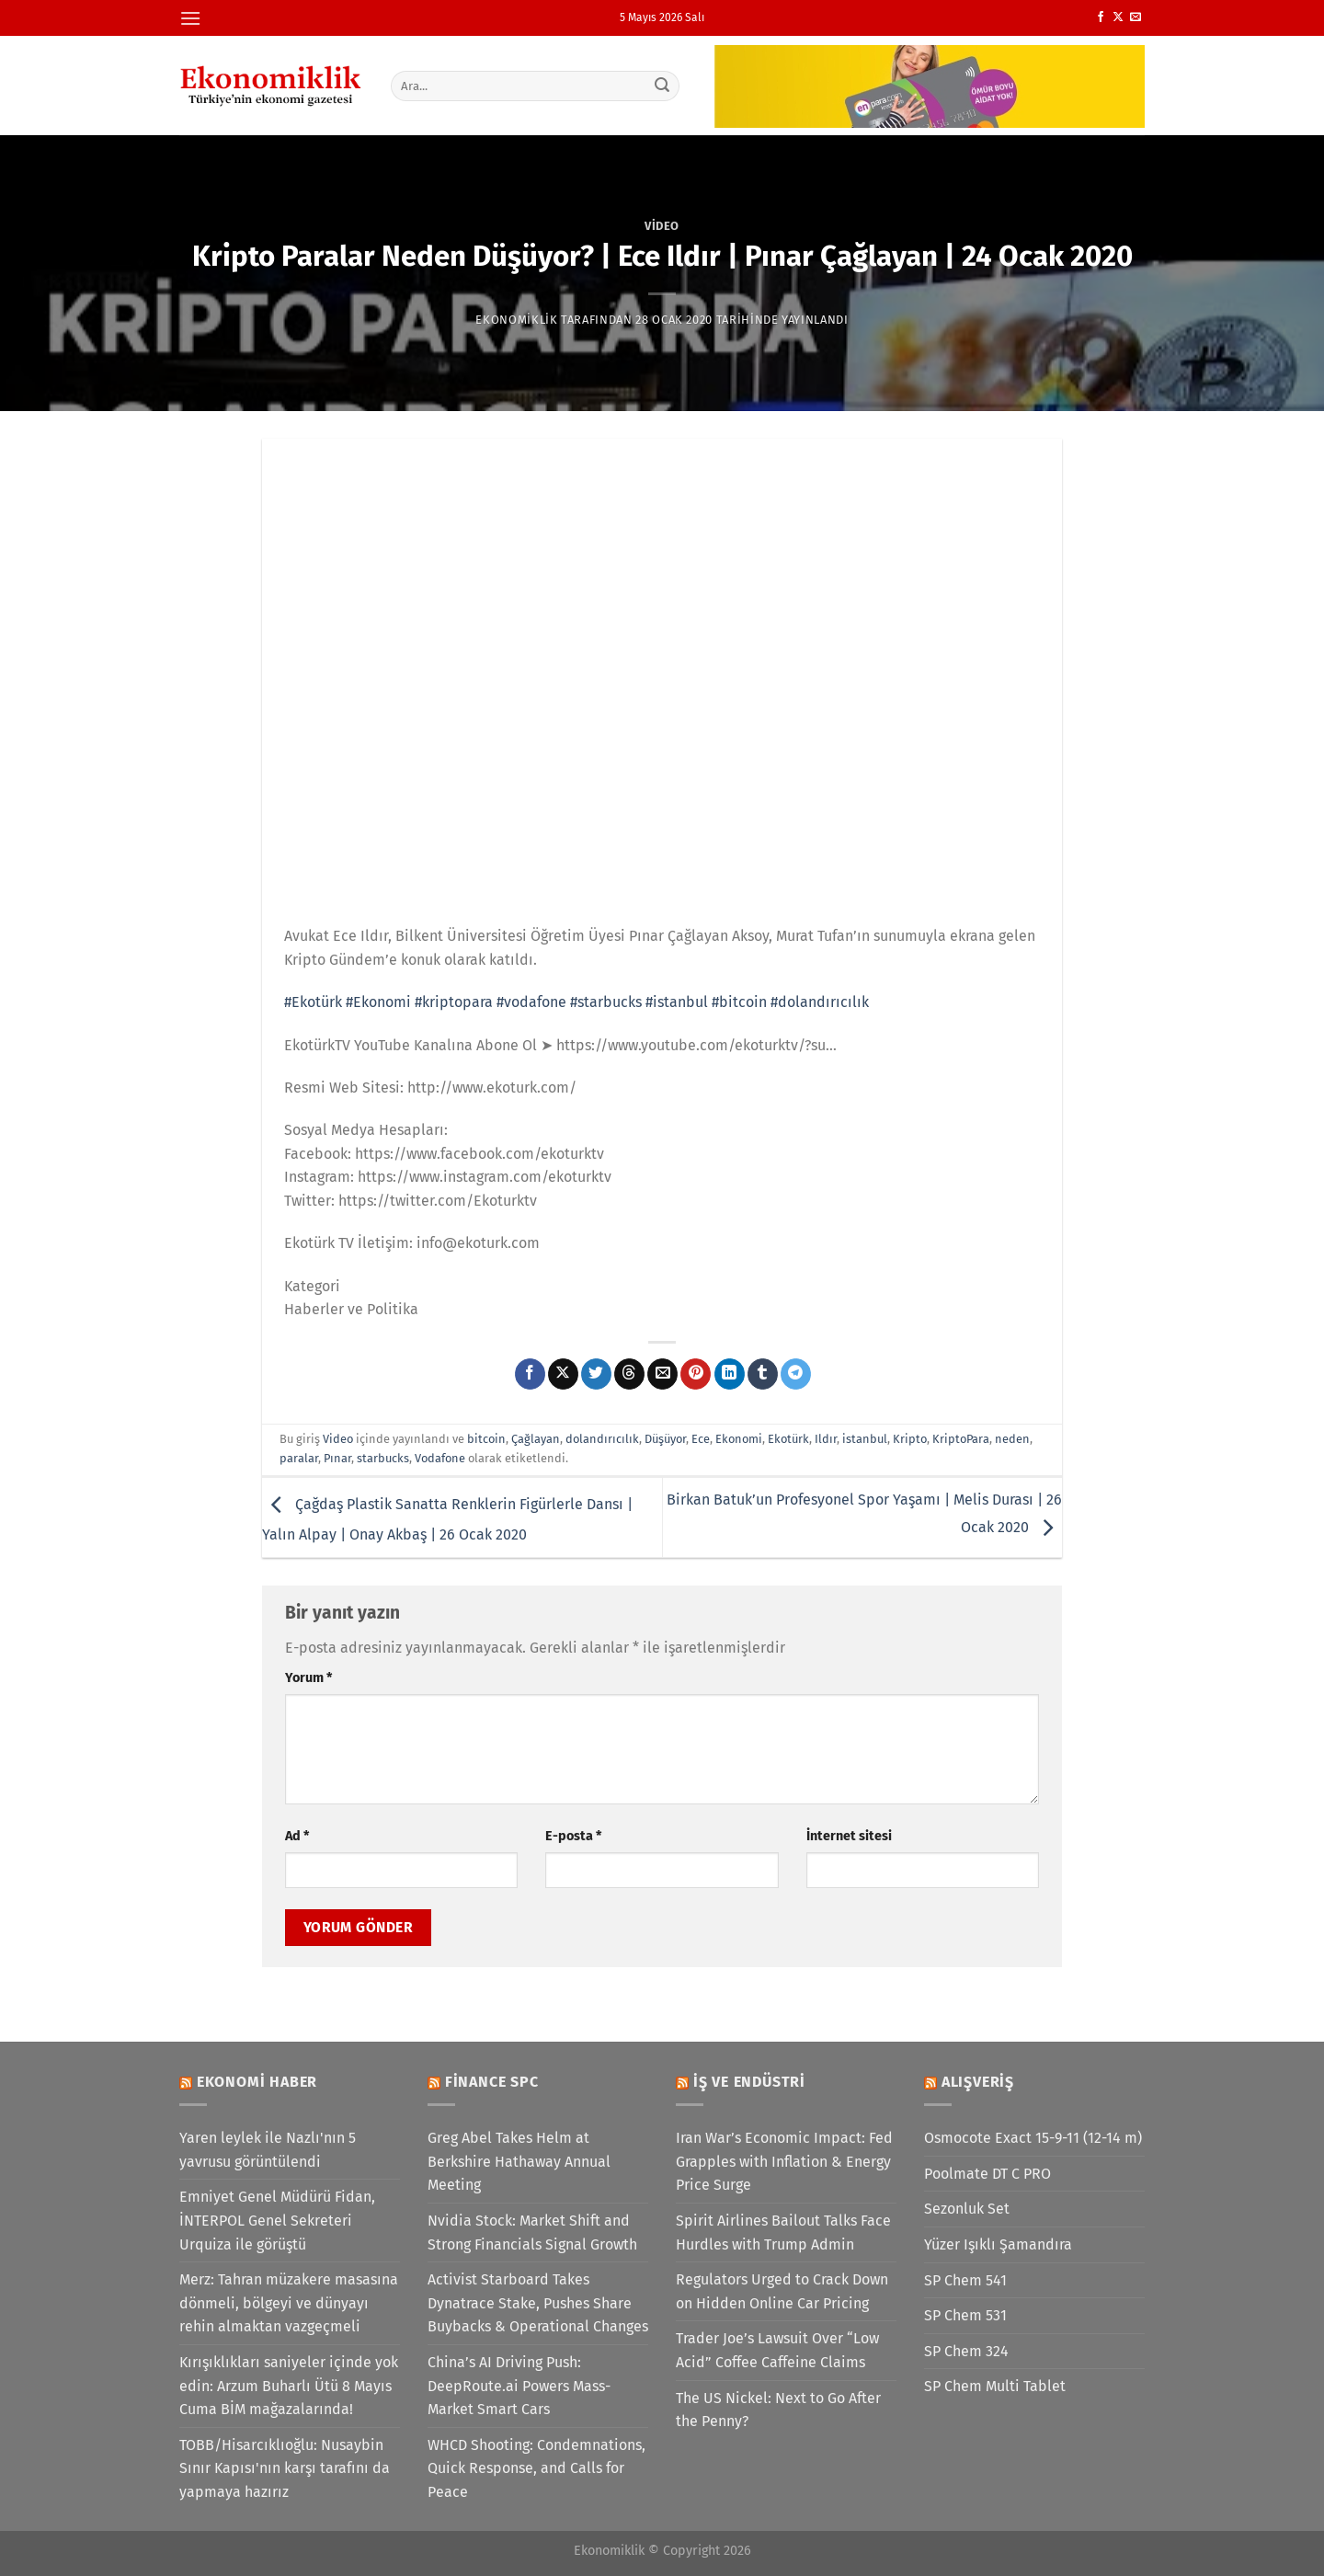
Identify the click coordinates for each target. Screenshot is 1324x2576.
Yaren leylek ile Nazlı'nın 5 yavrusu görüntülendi (267, 2149)
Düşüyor (665, 1439)
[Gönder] (663, 85)
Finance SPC (492, 2081)
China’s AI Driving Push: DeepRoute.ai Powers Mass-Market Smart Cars (519, 2385)
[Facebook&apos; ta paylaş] (530, 1374)
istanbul (864, 1439)
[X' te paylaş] (563, 1374)
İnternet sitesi (849, 1836)
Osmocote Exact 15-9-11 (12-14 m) (1033, 2138)
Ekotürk (788, 1439)
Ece (700, 1439)
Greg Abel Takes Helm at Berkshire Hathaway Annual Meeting (519, 2161)
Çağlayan (535, 1439)
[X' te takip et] (1118, 17)
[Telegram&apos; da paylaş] (796, 1374)
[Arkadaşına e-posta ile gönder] (662, 1374)
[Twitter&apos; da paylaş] (596, 1374)
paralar (299, 1458)
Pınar (337, 1458)
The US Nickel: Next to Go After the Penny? (778, 2410)
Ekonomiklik (516, 319)
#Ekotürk (313, 1002)
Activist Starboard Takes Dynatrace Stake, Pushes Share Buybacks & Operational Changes (538, 2303)
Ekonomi (738, 1439)
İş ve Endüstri (749, 2081)
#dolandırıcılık (819, 1002)
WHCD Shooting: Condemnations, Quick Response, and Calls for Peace (536, 2468)
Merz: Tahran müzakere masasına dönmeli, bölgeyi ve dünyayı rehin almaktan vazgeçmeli (288, 2303)
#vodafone (531, 1002)
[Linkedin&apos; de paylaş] (729, 1374)
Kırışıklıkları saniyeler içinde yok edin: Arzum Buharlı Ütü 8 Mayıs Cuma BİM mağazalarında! (288, 2385)
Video (662, 226)
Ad (297, 1836)
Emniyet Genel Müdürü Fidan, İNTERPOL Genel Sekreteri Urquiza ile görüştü (277, 2220)
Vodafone (440, 1458)
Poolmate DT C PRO (987, 2173)
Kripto (910, 1439)
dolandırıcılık (602, 1439)
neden (1012, 1439)
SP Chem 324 (966, 2351)
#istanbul (676, 1002)
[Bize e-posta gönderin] (1135, 17)
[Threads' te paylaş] (629, 1374)
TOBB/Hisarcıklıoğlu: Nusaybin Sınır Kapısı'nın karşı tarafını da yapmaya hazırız (284, 2468)
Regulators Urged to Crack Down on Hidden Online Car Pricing (782, 2291)
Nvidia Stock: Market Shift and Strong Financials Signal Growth (532, 2232)
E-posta (573, 1836)
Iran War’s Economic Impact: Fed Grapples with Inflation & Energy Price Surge (784, 2161)
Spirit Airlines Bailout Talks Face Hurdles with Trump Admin (783, 2232)
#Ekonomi (378, 1002)
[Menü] (190, 18)
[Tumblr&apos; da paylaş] (763, 1374)
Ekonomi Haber (257, 2081)
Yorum (308, 1678)
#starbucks (606, 1002)
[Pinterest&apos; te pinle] (695, 1374)
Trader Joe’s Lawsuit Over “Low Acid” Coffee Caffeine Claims (777, 2350)
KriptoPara (960, 1439)
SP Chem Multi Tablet (995, 2386)
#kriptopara (454, 1002)
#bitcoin (739, 1002)
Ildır (826, 1439)
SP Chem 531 (965, 2315)
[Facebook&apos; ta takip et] (1100, 17)
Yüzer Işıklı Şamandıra (998, 2244)
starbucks (383, 1458)
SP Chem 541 (965, 2280)
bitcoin (486, 1439)
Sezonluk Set (967, 2208)
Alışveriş (978, 2081)
